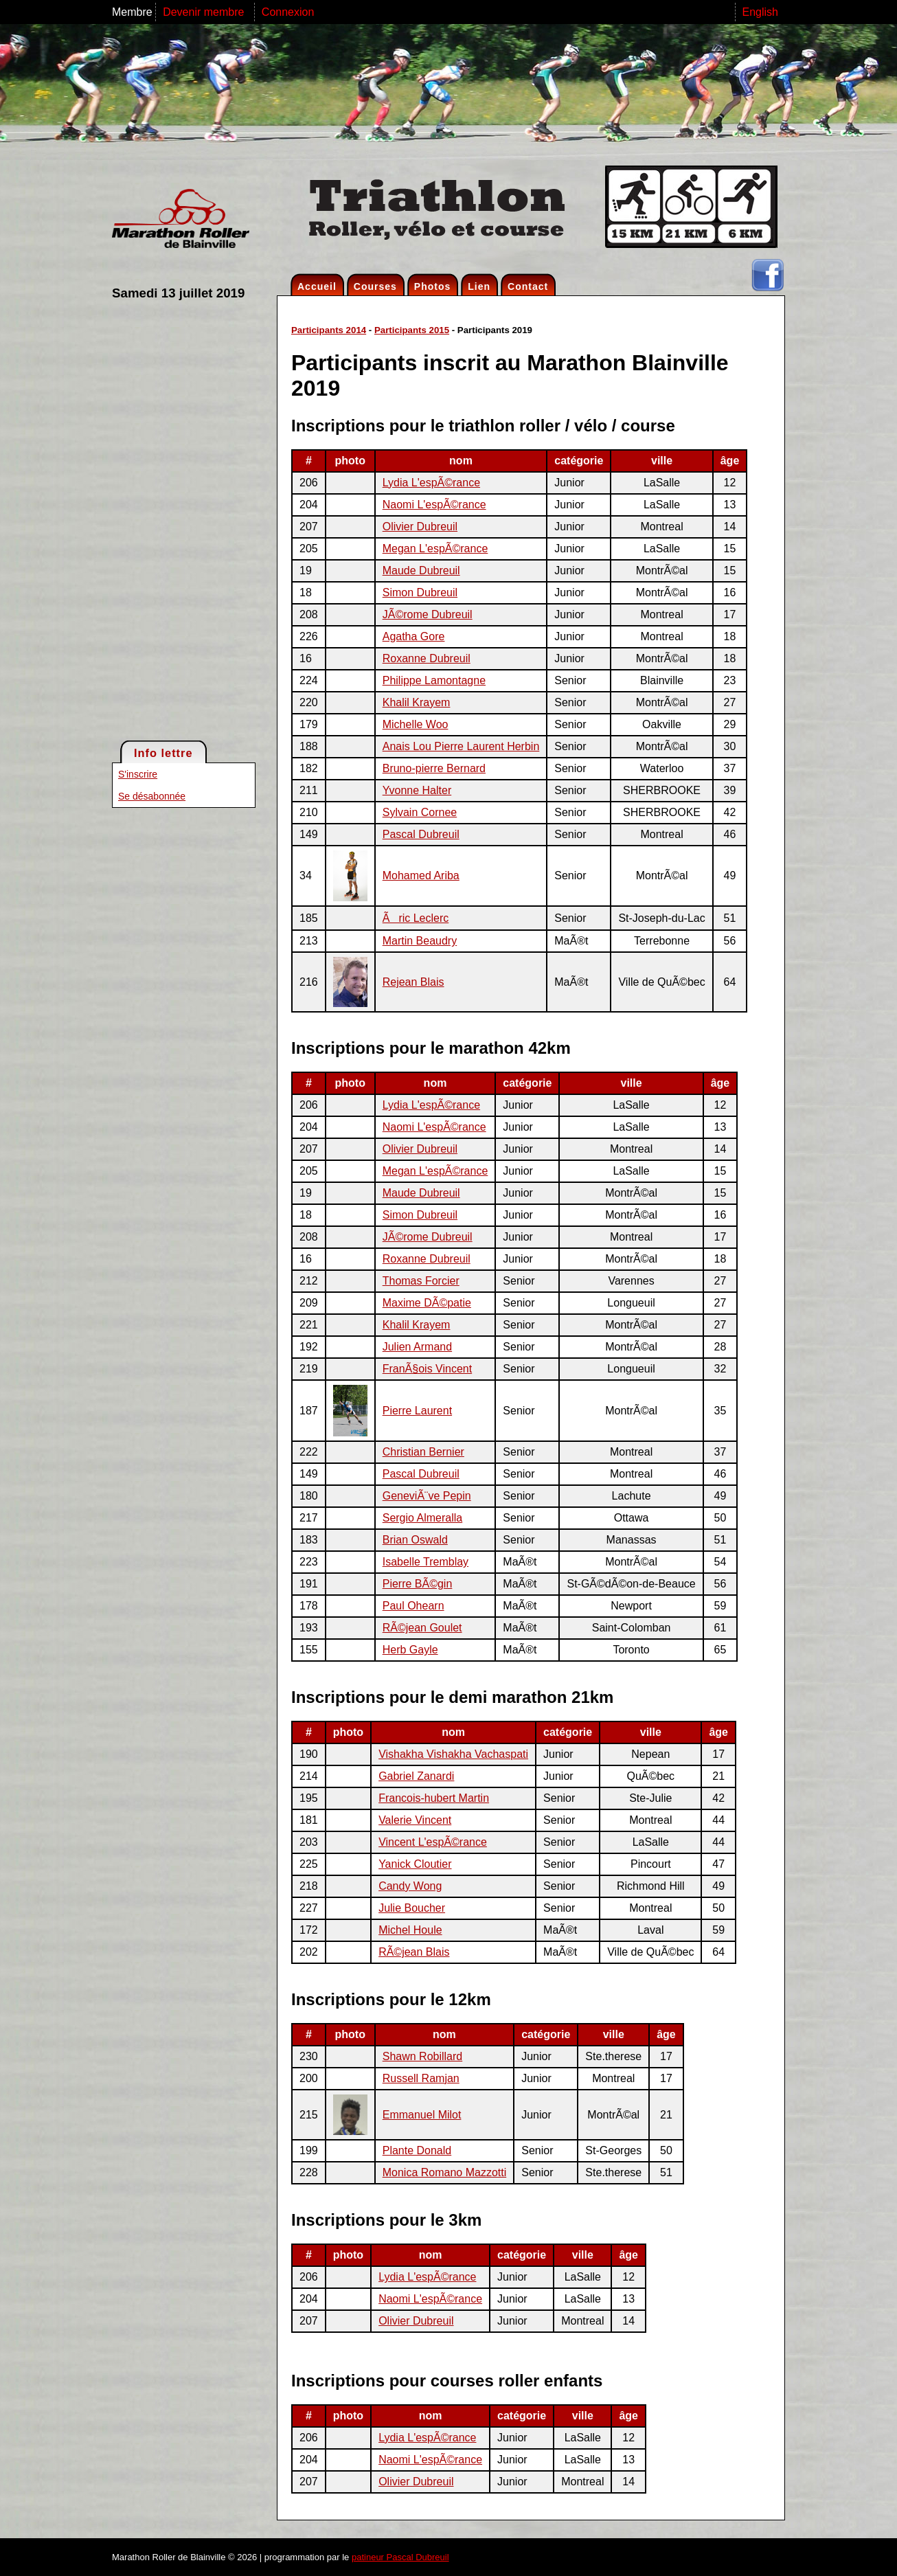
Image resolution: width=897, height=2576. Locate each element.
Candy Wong (410, 1886)
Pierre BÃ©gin (418, 1584)
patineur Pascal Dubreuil (400, 2557)
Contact (528, 286)
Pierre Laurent (417, 1410)
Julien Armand (417, 1347)
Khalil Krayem (417, 702)
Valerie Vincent (414, 1820)
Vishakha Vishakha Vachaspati (453, 1754)
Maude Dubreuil (421, 570)
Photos (432, 286)
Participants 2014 (328, 330)
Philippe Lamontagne (434, 680)
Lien (479, 286)
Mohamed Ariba (421, 875)
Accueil (317, 286)
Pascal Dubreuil (421, 834)
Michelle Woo (416, 724)
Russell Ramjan (421, 2078)
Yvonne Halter (417, 790)
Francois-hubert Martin (433, 1798)
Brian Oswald (415, 1540)
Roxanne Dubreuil (426, 658)
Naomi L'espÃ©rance (434, 504)
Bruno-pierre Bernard (434, 768)
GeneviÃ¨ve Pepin (427, 1496)
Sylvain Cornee (420, 812)
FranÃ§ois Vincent (427, 1369)
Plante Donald (417, 2150)
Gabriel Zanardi (416, 1776)
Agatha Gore (414, 636)
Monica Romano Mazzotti (445, 2172)
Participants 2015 (411, 330)
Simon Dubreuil (420, 592)
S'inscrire (137, 774)
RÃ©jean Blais (413, 1952)
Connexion (288, 12)
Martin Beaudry (420, 941)
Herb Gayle (410, 1650)
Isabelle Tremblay (425, 1562)
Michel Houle (410, 1930)
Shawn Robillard (423, 2056)
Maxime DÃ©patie (427, 1303)
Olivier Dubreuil (420, 526)
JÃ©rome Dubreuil (428, 614)
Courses (375, 286)
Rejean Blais (413, 982)
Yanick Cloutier (414, 1864)
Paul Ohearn (413, 1606)
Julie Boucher (411, 1908)
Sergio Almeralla (423, 1518)
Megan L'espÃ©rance (435, 548)
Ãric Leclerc (416, 918)
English (760, 12)
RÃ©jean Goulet (422, 1628)
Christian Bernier (423, 1452)
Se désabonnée (151, 796)
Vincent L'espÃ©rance (432, 1842)
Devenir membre (205, 12)
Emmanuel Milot (422, 2115)
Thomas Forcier (421, 1281)
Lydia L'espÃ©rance (431, 482)
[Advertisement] (167, 519)
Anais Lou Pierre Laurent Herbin (461, 746)
